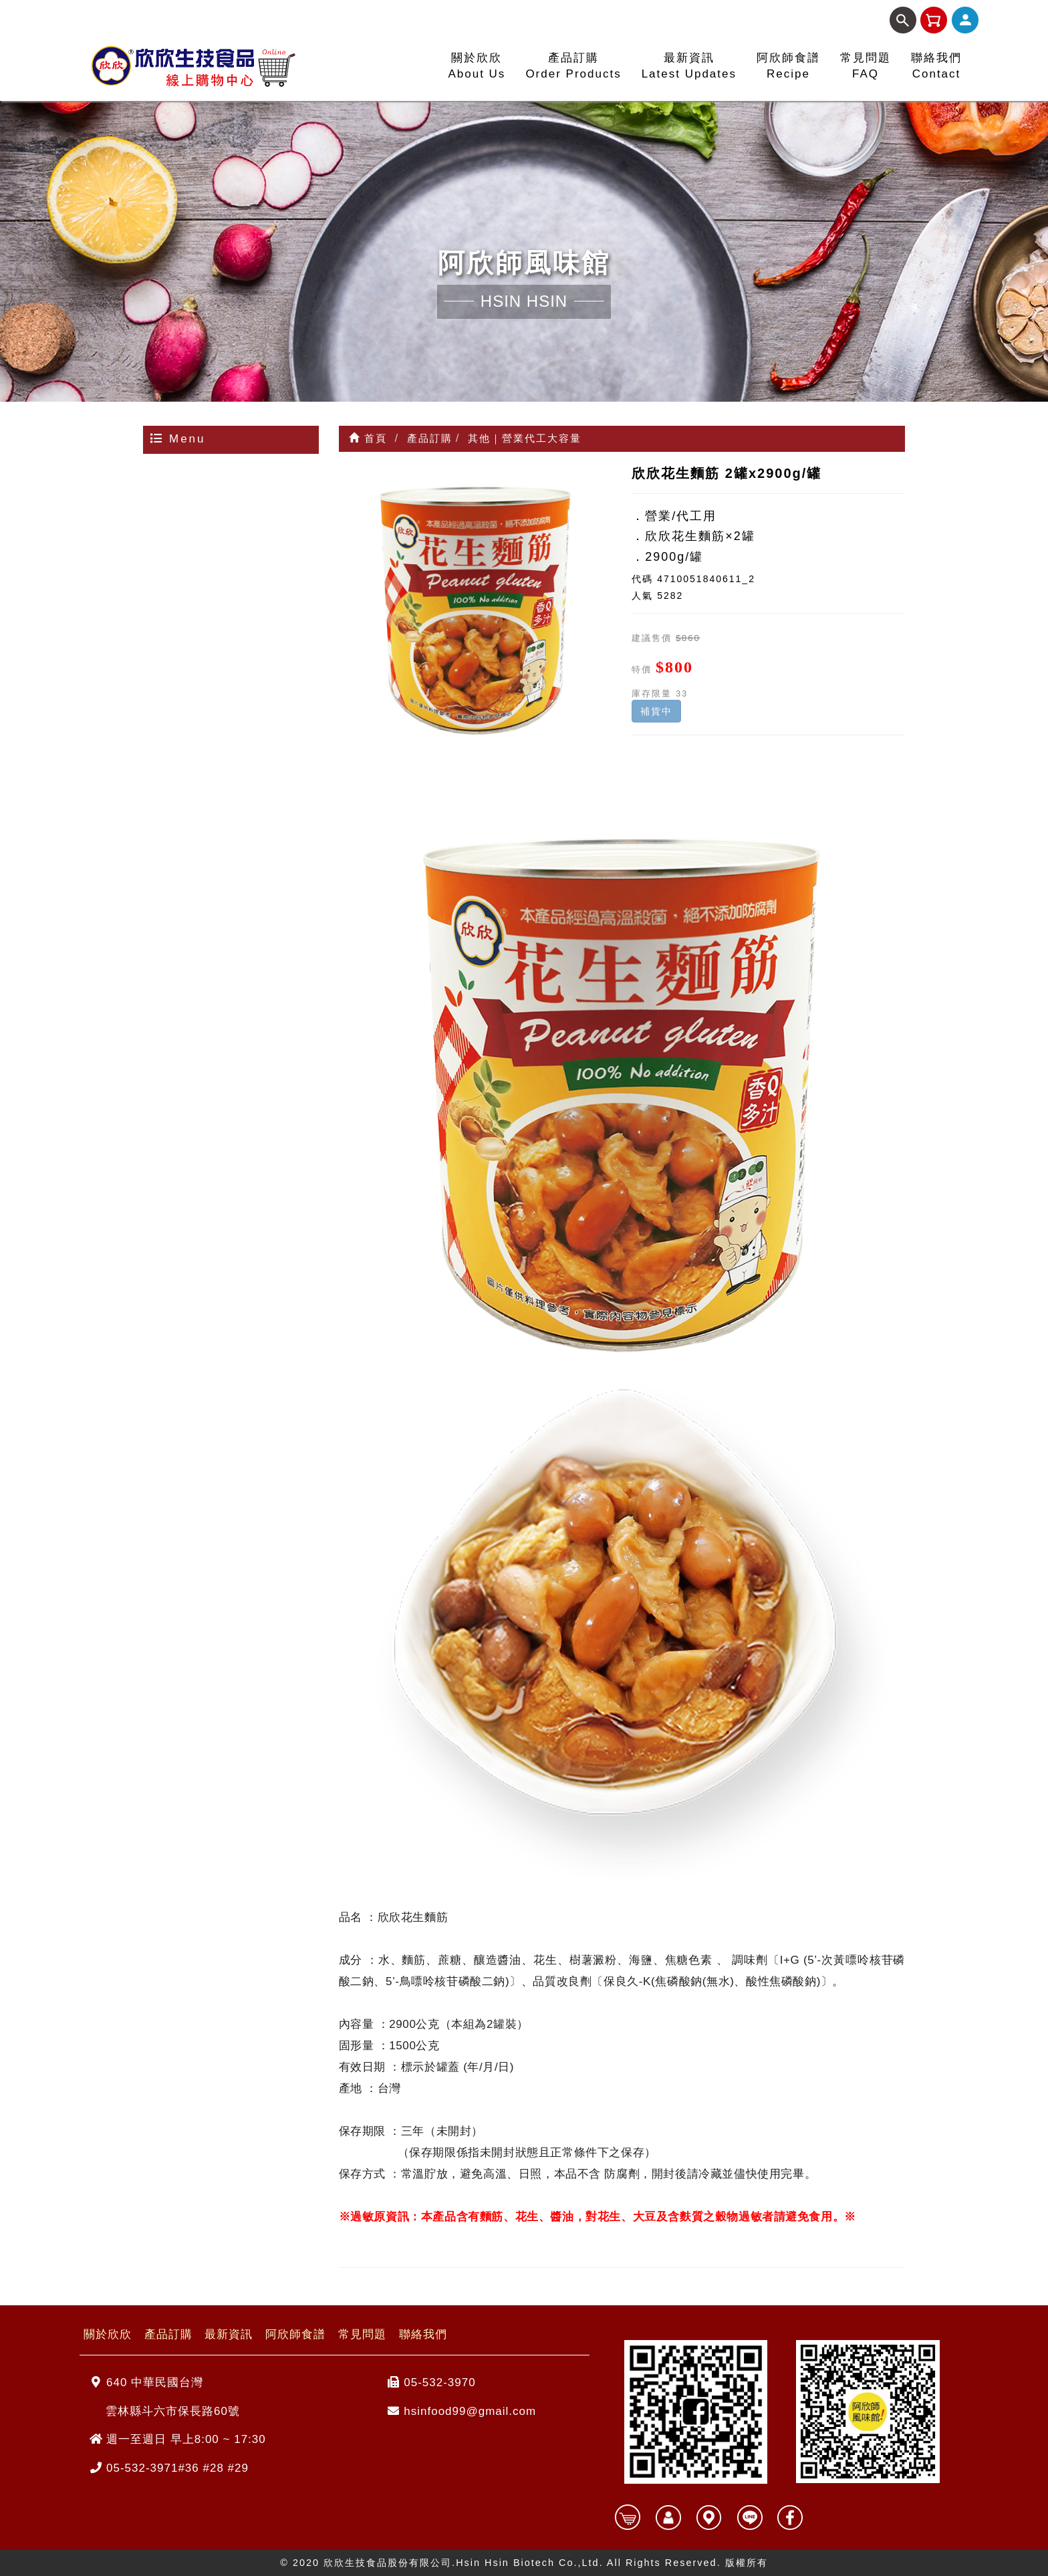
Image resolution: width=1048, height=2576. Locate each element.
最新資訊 (229, 2334)
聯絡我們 (423, 2334)
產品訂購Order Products (573, 65)
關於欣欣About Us (476, 65)
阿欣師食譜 (295, 2334)
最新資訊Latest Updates (689, 65)
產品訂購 (168, 2334)
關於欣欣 (108, 2334)
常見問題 (362, 2334)
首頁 (368, 438)
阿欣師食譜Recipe (788, 65)
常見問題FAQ (865, 65)
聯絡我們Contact (936, 65)
